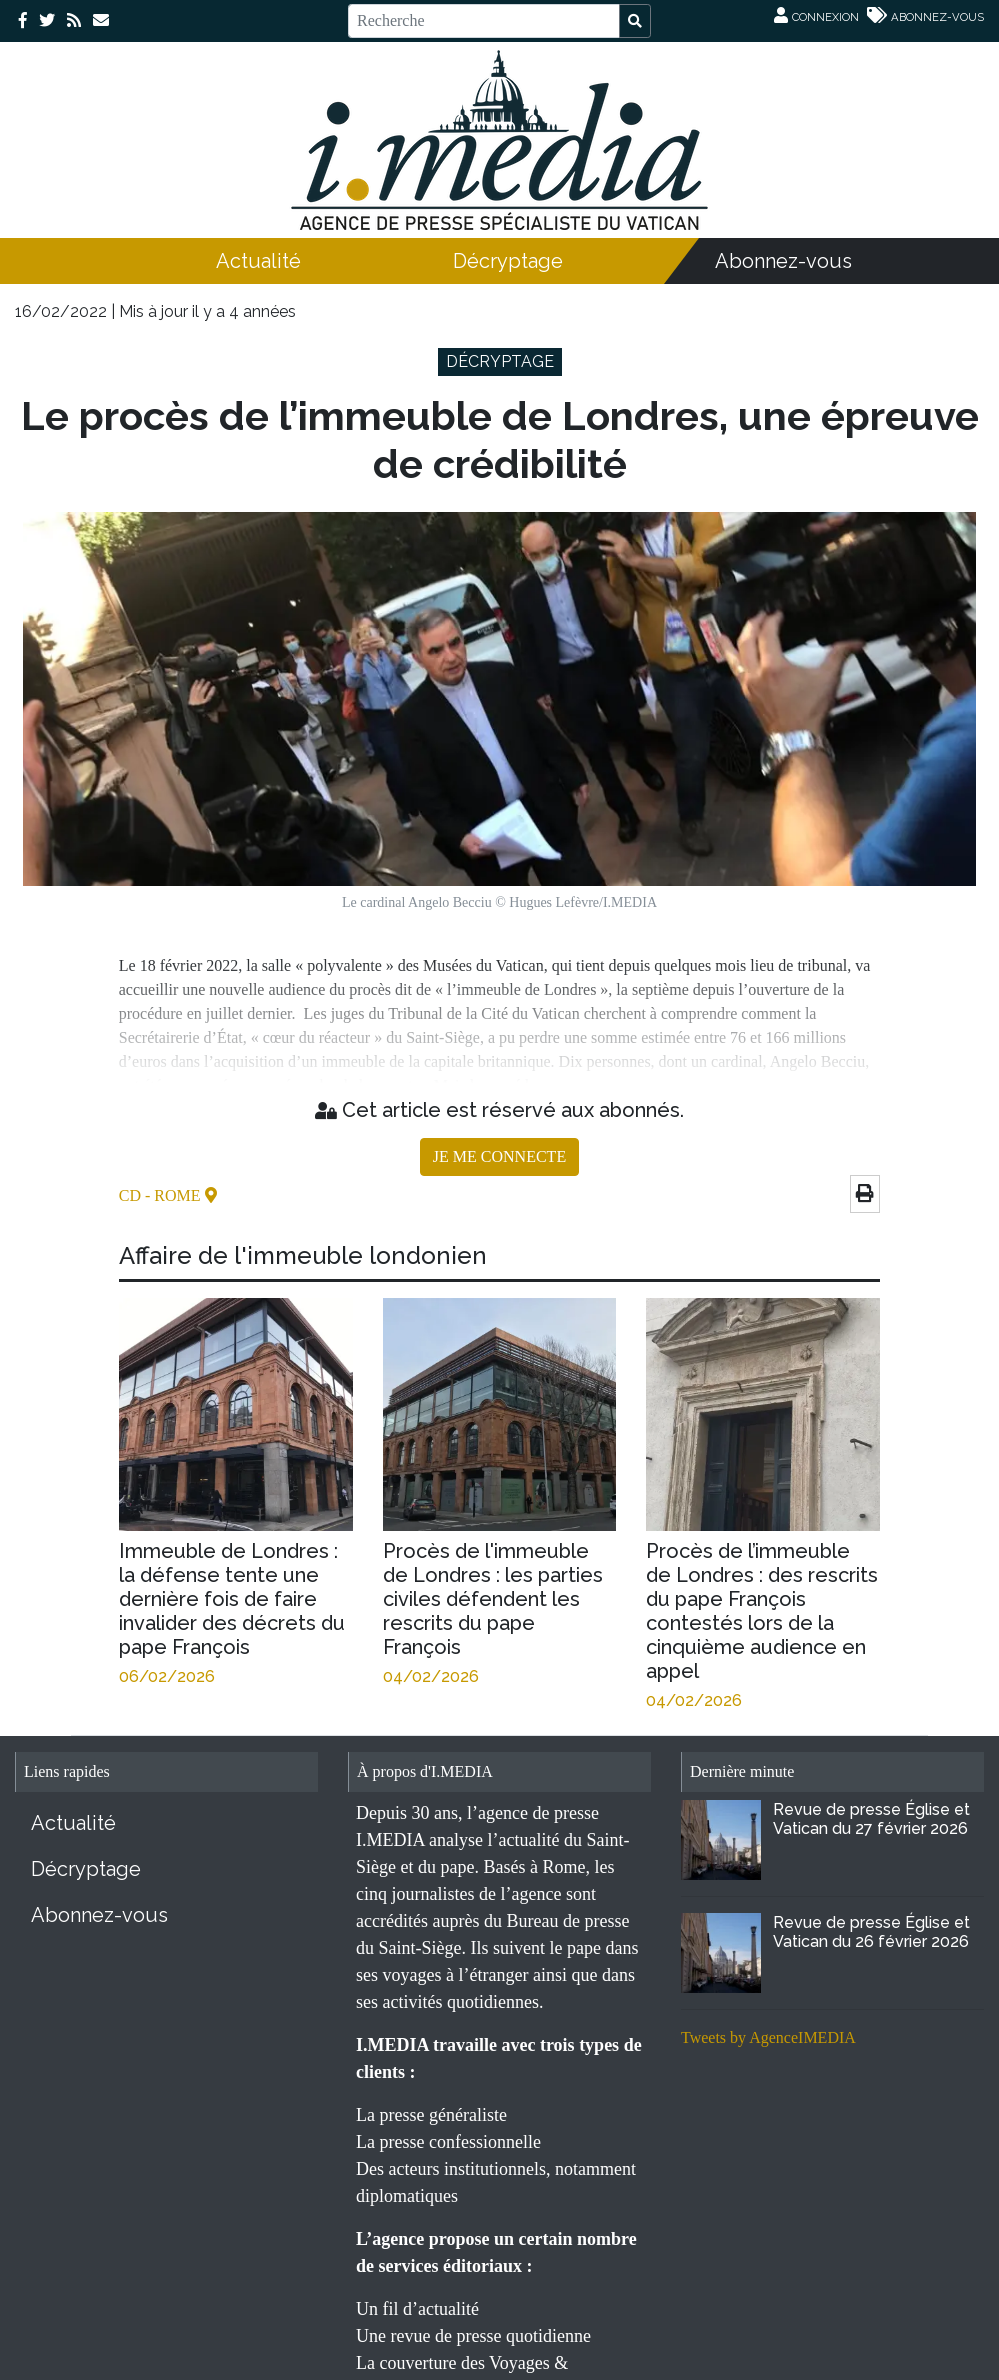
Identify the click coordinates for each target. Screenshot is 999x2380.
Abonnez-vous (783, 261)
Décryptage (508, 261)
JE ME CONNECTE (499, 1156)
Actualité (258, 261)
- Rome (175, 1195)
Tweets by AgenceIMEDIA (768, 2037)
